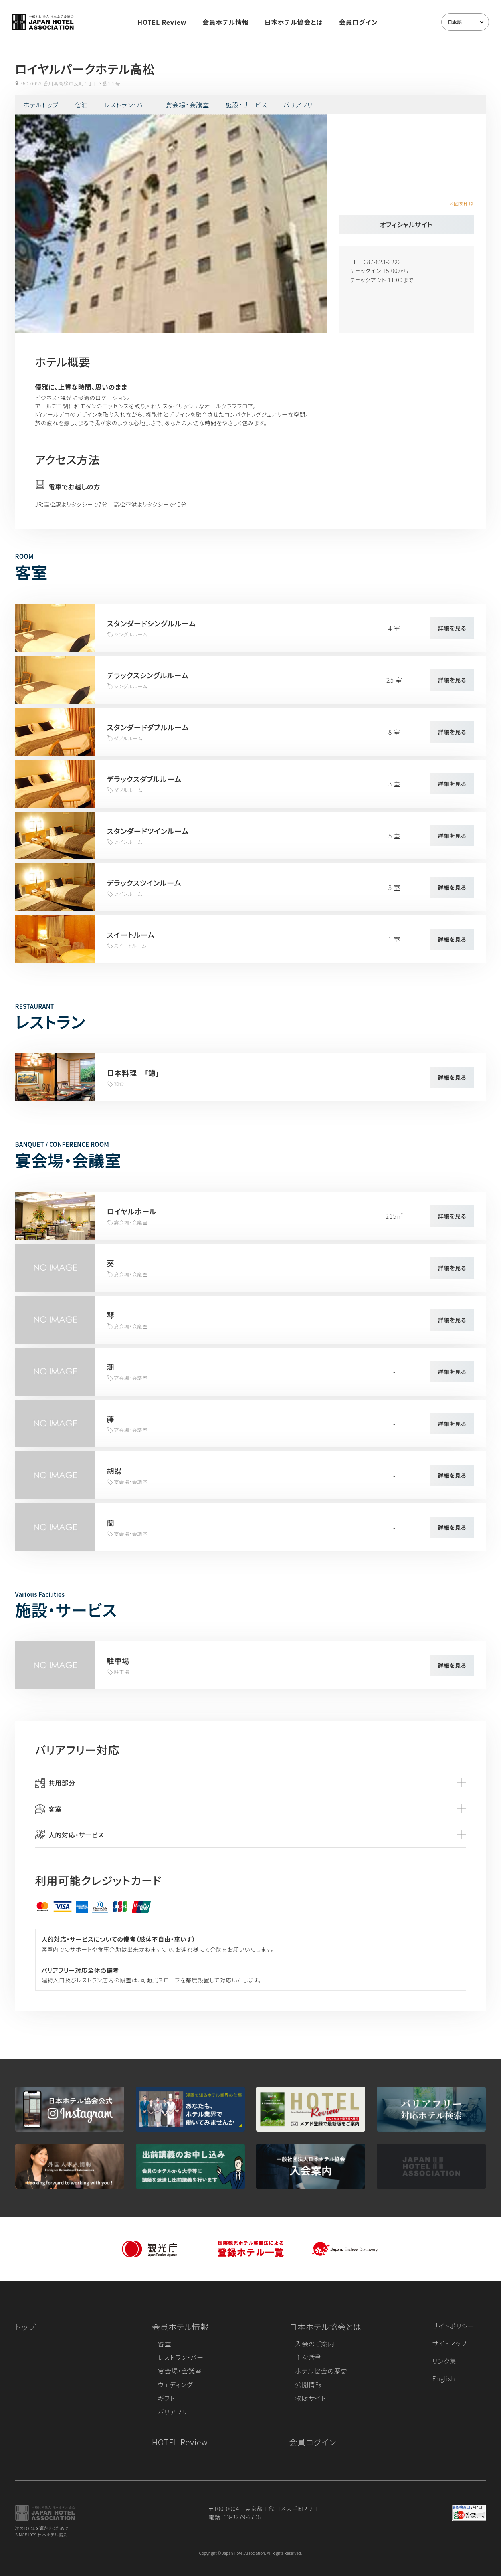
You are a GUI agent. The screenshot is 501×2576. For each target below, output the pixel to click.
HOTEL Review (161, 22)
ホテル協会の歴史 (321, 2371)
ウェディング (175, 2384)
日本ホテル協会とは (294, 22)
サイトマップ (449, 2343)
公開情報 (308, 2384)
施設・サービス (246, 104)
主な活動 (308, 2357)
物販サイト (310, 2398)
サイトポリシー (453, 2325)
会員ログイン (358, 22)
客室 (165, 2343)
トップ (25, 2326)
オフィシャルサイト (406, 224)
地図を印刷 (461, 203)
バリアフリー (301, 104)
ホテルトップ (41, 104)
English (443, 2378)
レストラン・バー (127, 104)
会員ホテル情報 (225, 22)
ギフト (166, 2398)
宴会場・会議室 (188, 104)
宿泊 (81, 104)
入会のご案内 (314, 2343)
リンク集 (444, 2361)
